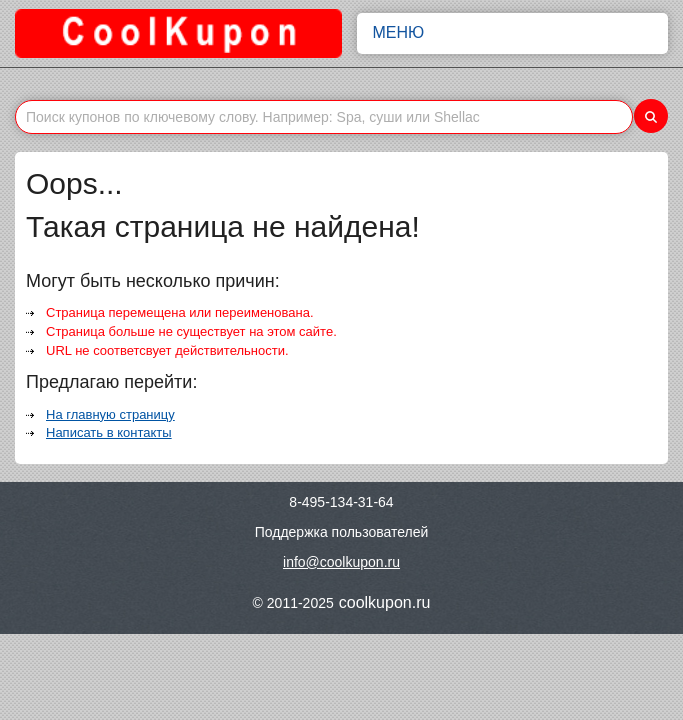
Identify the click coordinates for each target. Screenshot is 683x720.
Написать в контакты (109, 432)
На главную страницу (110, 414)
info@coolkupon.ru (341, 562)
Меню (513, 33)
